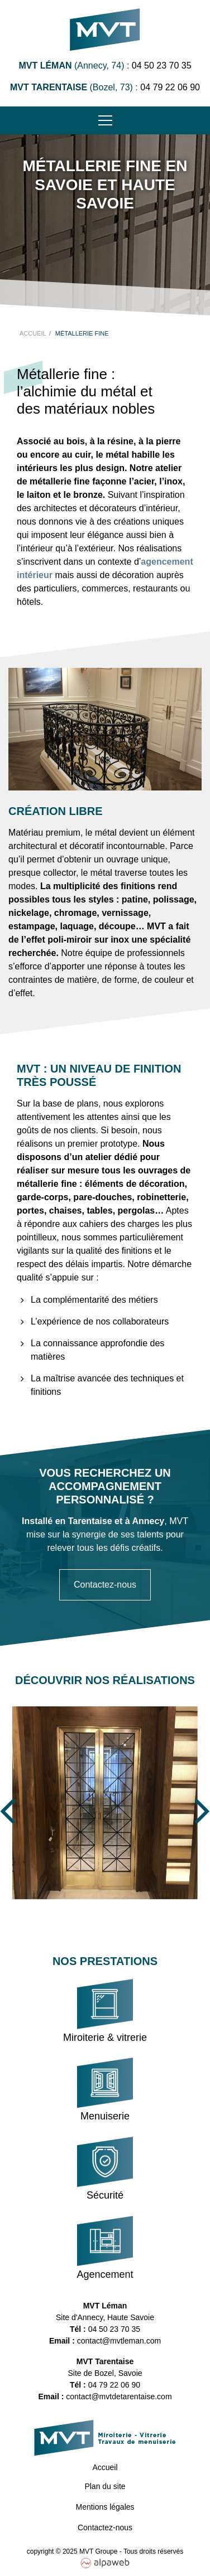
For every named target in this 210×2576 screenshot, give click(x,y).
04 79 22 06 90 (170, 87)
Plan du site (104, 2486)
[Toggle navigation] (105, 120)
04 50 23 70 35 (162, 65)
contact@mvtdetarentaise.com (118, 2396)
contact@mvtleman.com (119, 2340)
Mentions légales (104, 2506)
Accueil (104, 2467)
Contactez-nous (105, 1584)
